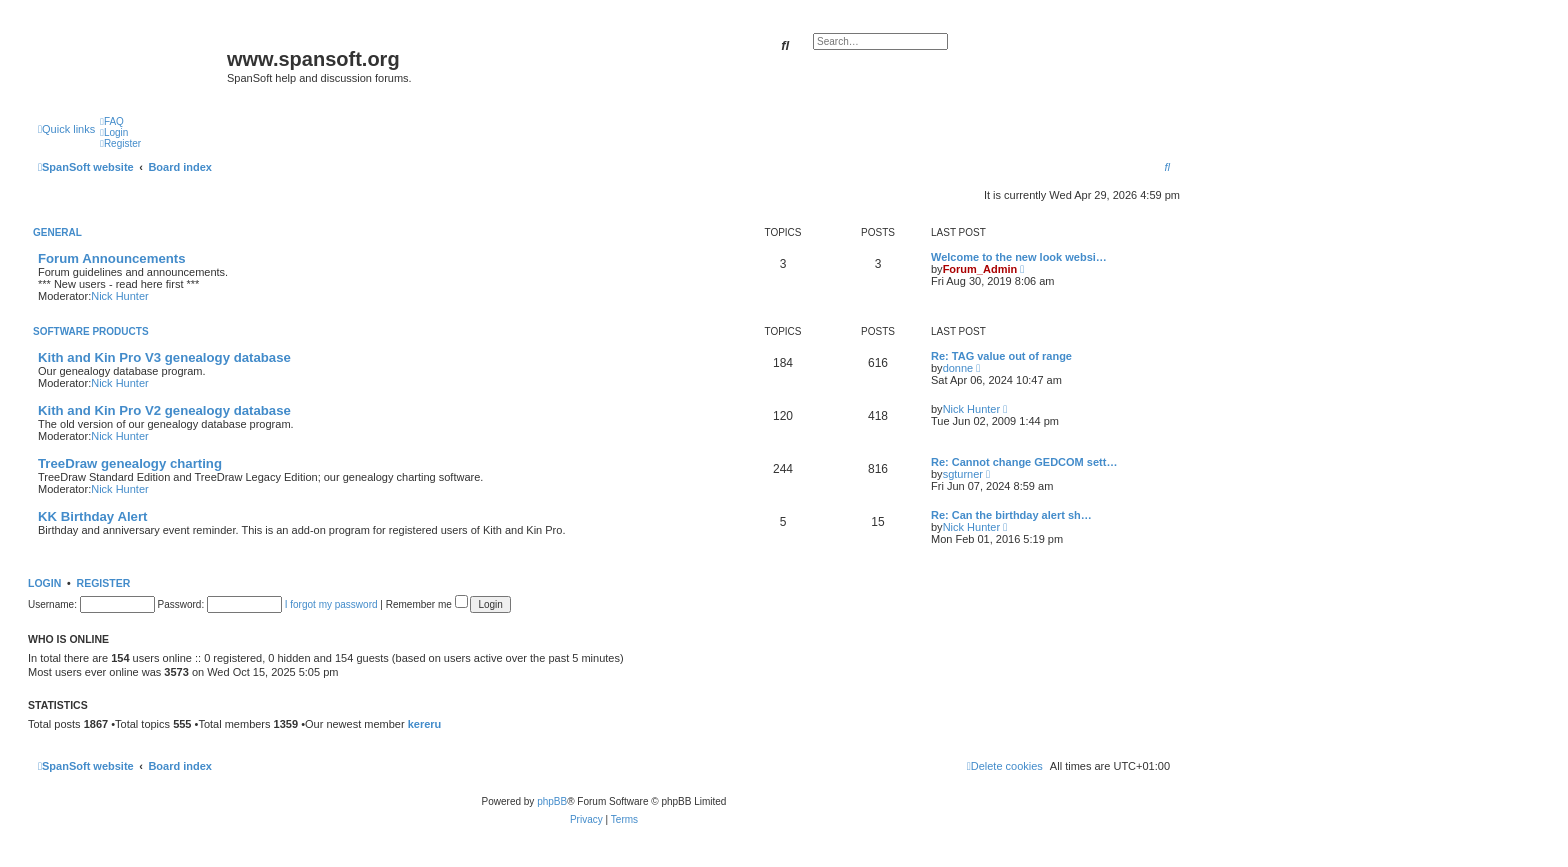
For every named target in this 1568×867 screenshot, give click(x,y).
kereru (425, 724)
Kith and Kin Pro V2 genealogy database (164, 410)
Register (104, 583)
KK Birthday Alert (92, 516)
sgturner (963, 474)
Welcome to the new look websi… (1019, 257)
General (57, 232)
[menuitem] (112, 121)
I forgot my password (331, 604)
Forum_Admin (980, 269)
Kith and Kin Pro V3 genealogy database (164, 357)
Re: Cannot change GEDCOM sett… (1024, 462)
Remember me (427, 604)
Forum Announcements (112, 258)
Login (44, 583)
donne (958, 368)
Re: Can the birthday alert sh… (1011, 515)
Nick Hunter (119, 296)
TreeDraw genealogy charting (130, 463)
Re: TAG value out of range (1001, 356)
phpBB (552, 801)
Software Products (91, 331)
